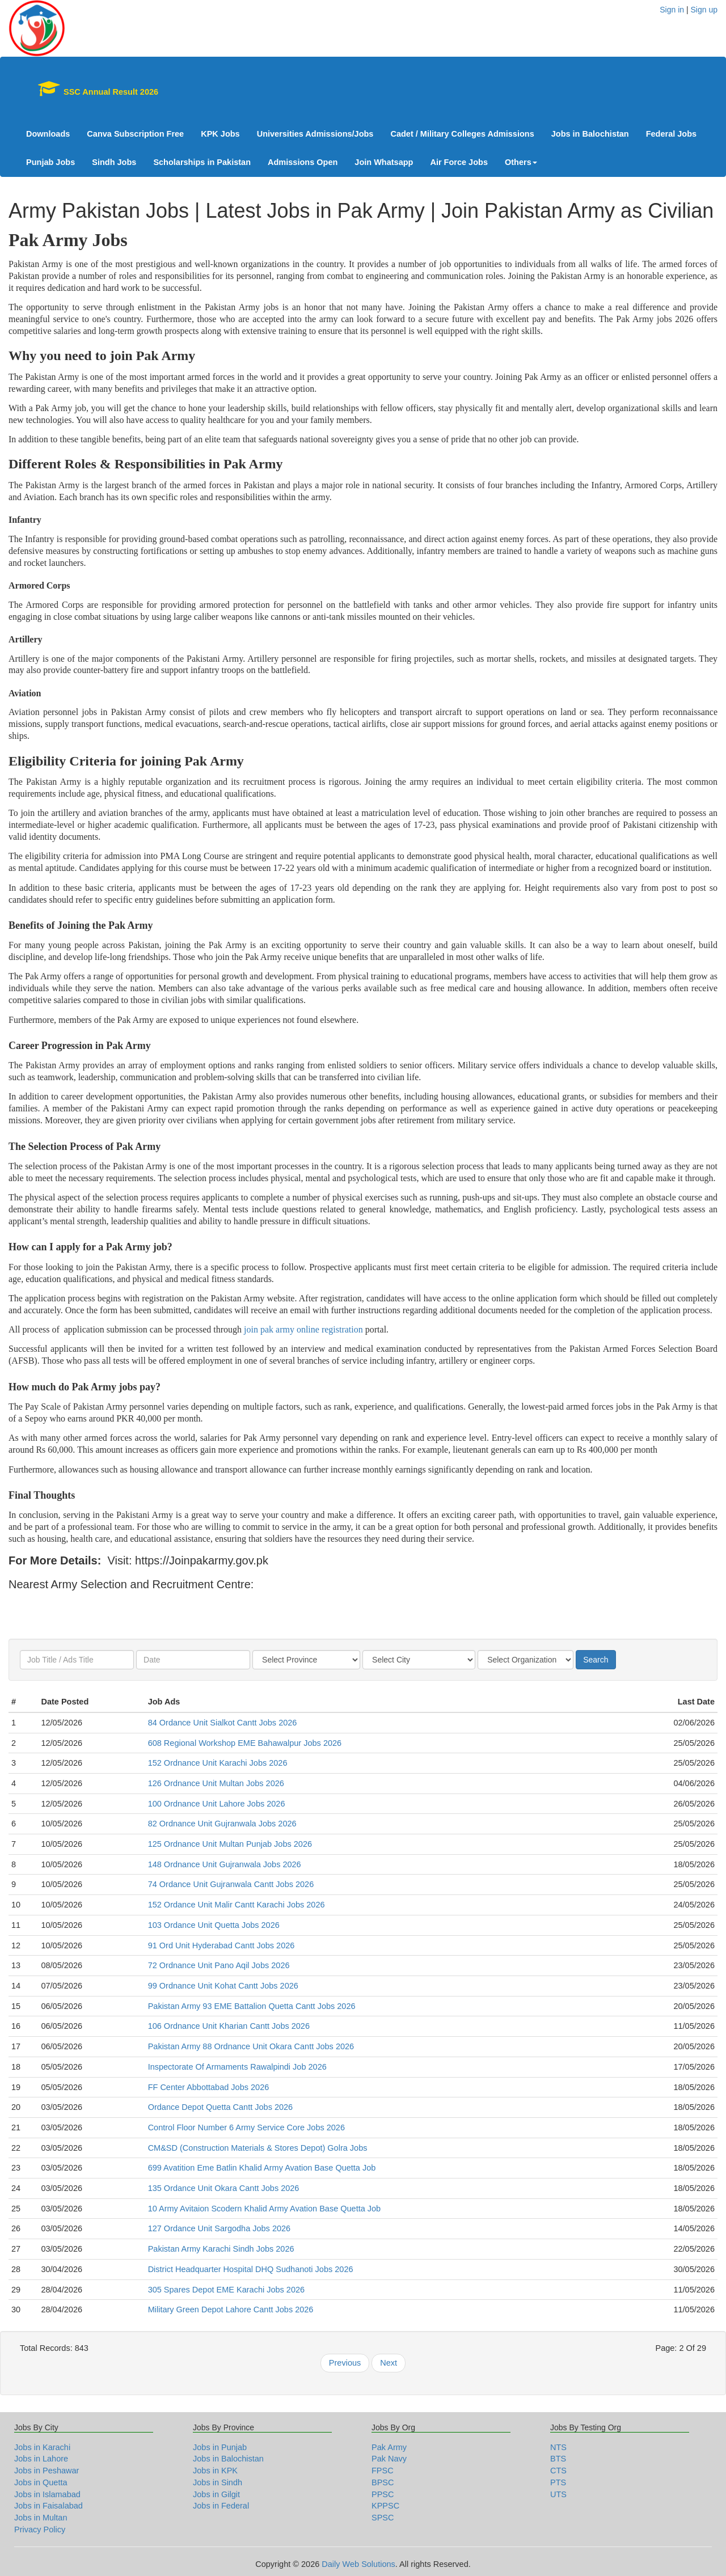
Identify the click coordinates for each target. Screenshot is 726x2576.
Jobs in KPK (215, 2470)
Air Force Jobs (459, 162)
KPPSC (385, 2505)
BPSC (383, 2482)
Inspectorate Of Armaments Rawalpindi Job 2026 (237, 2066)
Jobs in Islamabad (47, 2494)
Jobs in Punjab (220, 2447)
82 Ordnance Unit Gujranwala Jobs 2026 (222, 1823)
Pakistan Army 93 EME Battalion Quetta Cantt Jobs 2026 (252, 2006)
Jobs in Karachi (42, 2447)
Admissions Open (302, 162)
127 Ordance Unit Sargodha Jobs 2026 (219, 2228)
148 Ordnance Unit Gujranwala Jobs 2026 (224, 1864)
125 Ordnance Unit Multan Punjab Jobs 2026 (230, 1844)
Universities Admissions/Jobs (315, 133)
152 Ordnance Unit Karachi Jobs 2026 (218, 1762)
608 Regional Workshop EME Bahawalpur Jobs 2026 (245, 1743)
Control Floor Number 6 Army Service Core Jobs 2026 (246, 2127)
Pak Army (389, 2447)
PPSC (383, 2494)
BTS (558, 2458)
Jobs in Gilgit (216, 2494)
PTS (558, 2482)
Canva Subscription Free (135, 133)
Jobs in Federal (221, 2505)
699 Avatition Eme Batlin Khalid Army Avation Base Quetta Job (262, 2167)
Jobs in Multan (40, 2517)
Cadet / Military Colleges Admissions (462, 133)
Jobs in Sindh (217, 2482)
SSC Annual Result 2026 (92, 88)
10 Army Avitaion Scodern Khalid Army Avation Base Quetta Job (264, 2208)
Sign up (704, 9)
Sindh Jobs (114, 162)
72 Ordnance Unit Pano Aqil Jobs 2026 (219, 1965)
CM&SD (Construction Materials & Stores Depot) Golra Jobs (258, 2147)
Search (595, 1659)
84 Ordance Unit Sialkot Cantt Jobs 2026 (222, 1722)
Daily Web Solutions (358, 2564)
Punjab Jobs (50, 162)
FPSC (383, 2470)
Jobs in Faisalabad (48, 2505)
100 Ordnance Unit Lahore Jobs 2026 (216, 1803)
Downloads (48, 133)
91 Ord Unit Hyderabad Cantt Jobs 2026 (221, 1945)
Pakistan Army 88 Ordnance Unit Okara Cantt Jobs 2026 (251, 2046)
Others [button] (521, 162)
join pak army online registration (303, 1329)
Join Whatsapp (383, 162)
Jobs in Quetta (40, 2482)
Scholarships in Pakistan (202, 162)
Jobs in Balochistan (590, 133)
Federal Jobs (671, 133)
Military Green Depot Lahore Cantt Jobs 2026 (231, 2309)
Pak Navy (389, 2458)
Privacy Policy (39, 2529)
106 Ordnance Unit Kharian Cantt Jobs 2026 (229, 2026)
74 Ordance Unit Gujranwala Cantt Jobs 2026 (231, 1884)
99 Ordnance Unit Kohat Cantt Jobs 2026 (223, 1985)
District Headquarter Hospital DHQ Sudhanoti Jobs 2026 (250, 2269)
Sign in (672, 9)
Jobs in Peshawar (46, 2470)
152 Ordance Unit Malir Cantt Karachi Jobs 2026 (236, 1904)
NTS (558, 2447)
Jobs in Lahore (41, 2458)
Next (388, 2362)
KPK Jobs (220, 133)
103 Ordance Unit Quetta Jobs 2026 (214, 1925)
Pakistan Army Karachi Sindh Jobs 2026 (221, 2248)
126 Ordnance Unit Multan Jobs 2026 (216, 1783)
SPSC (383, 2517)
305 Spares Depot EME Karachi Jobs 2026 (226, 2289)
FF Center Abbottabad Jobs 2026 (208, 2087)
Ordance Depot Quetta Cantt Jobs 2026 (220, 2107)
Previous (345, 2362)
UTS (558, 2494)
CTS (558, 2470)
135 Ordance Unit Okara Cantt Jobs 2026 (223, 2188)
